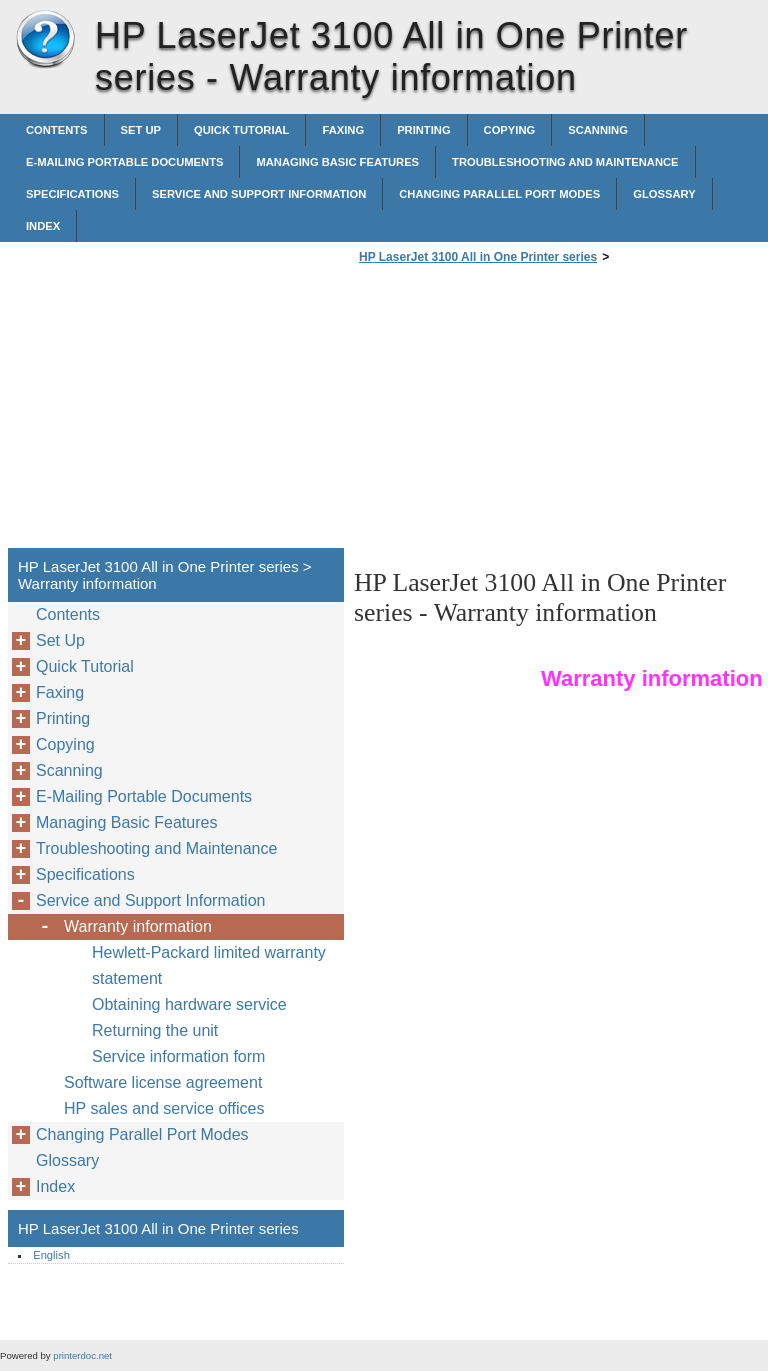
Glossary (664, 194)
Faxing (343, 130)
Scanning (598, 130)
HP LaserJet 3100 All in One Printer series (45, 40)
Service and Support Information (259, 194)
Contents (57, 130)
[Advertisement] (522, 412)
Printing (423, 130)
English (51, 1255)
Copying (510, 130)
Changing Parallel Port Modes (499, 194)
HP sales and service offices (164, 1108)
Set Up (141, 130)
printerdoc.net (82, 1355)
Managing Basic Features (337, 162)
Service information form (178, 1056)
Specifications (72, 194)
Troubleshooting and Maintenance (565, 162)
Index (43, 226)
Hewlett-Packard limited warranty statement (209, 965)
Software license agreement (163, 1082)
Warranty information (138, 926)
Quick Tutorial (242, 130)
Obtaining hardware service (189, 1004)
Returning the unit (155, 1030)
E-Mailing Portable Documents (124, 162)
